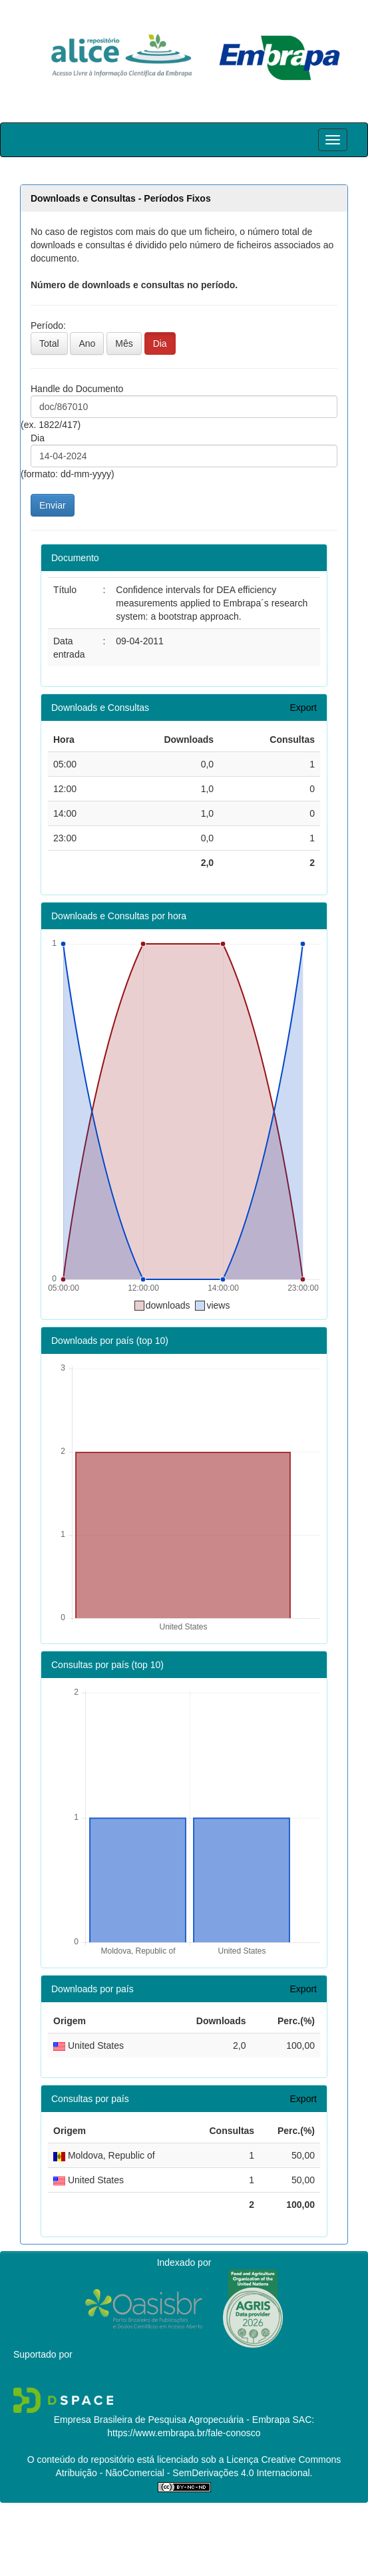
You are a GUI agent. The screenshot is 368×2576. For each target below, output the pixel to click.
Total (49, 343)
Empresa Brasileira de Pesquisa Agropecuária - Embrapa (172, 2419)
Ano (87, 343)
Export (303, 707)
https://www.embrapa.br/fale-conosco (183, 2433)
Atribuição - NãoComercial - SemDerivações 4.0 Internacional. (184, 2473)
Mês (123, 343)
